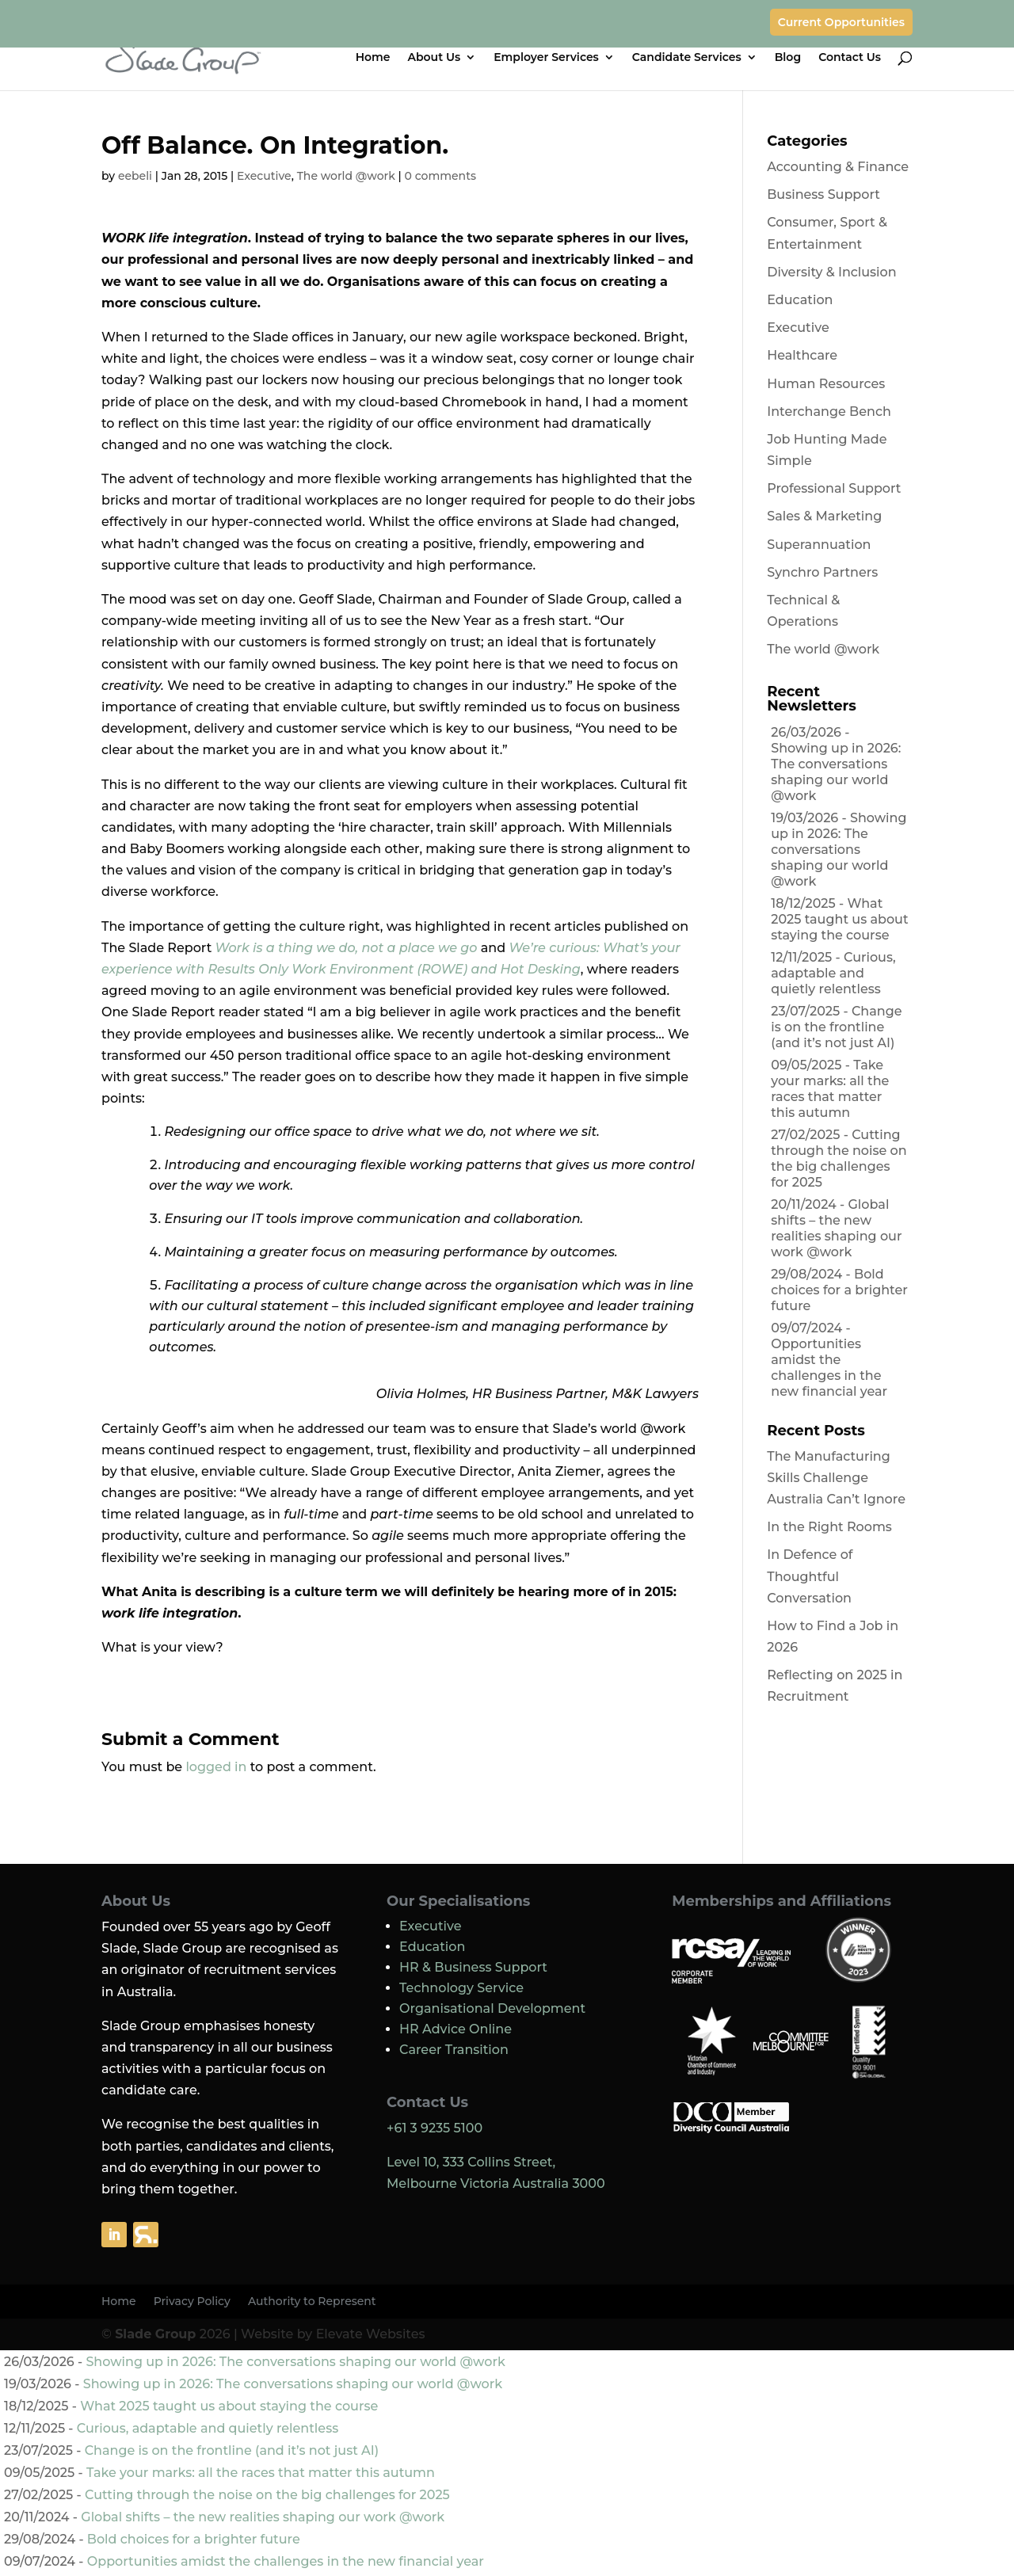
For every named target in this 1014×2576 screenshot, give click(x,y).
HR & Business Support (473, 1967)
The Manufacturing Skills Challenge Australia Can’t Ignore (836, 1478)
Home (373, 57)
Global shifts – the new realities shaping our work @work (836, 1228)
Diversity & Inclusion (831, 272)
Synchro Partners (822, 572)
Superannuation (819, 544)
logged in (215, 1766)
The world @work (346, 176)
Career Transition (454, 2049)
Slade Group (155, 2334)
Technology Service (461, 1987)
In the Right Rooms (829, 1526)
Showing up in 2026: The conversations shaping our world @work (836, 772)
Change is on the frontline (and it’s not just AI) (836, 1027)
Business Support (823, 194)
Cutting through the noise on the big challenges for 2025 (838, 1158)
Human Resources (826, 383)
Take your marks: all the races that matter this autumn (830, 1088)
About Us (434, 57)
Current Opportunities (841, 22)
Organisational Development (492, 2008)
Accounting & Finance (838, 166)
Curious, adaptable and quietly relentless (833, 973)
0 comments (440, 176)
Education (800, 299)
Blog (788, 57)
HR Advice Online (455, 2029)
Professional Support (834, 488)
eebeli (135, 176)
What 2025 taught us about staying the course (839, 919)
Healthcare (802, 355)
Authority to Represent (312, 2302)
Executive (264, 176)
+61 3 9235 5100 (434, 2128)
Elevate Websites (370, 2334)
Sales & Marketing (824, 516)
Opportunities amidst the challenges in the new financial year (829, 1367)
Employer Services (546, 57)
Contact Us (849, 57)
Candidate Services (686, 57)
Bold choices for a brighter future (839, 1290)
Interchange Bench (829, 411)
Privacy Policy (192, 2302)
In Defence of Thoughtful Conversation (809, 1576)
